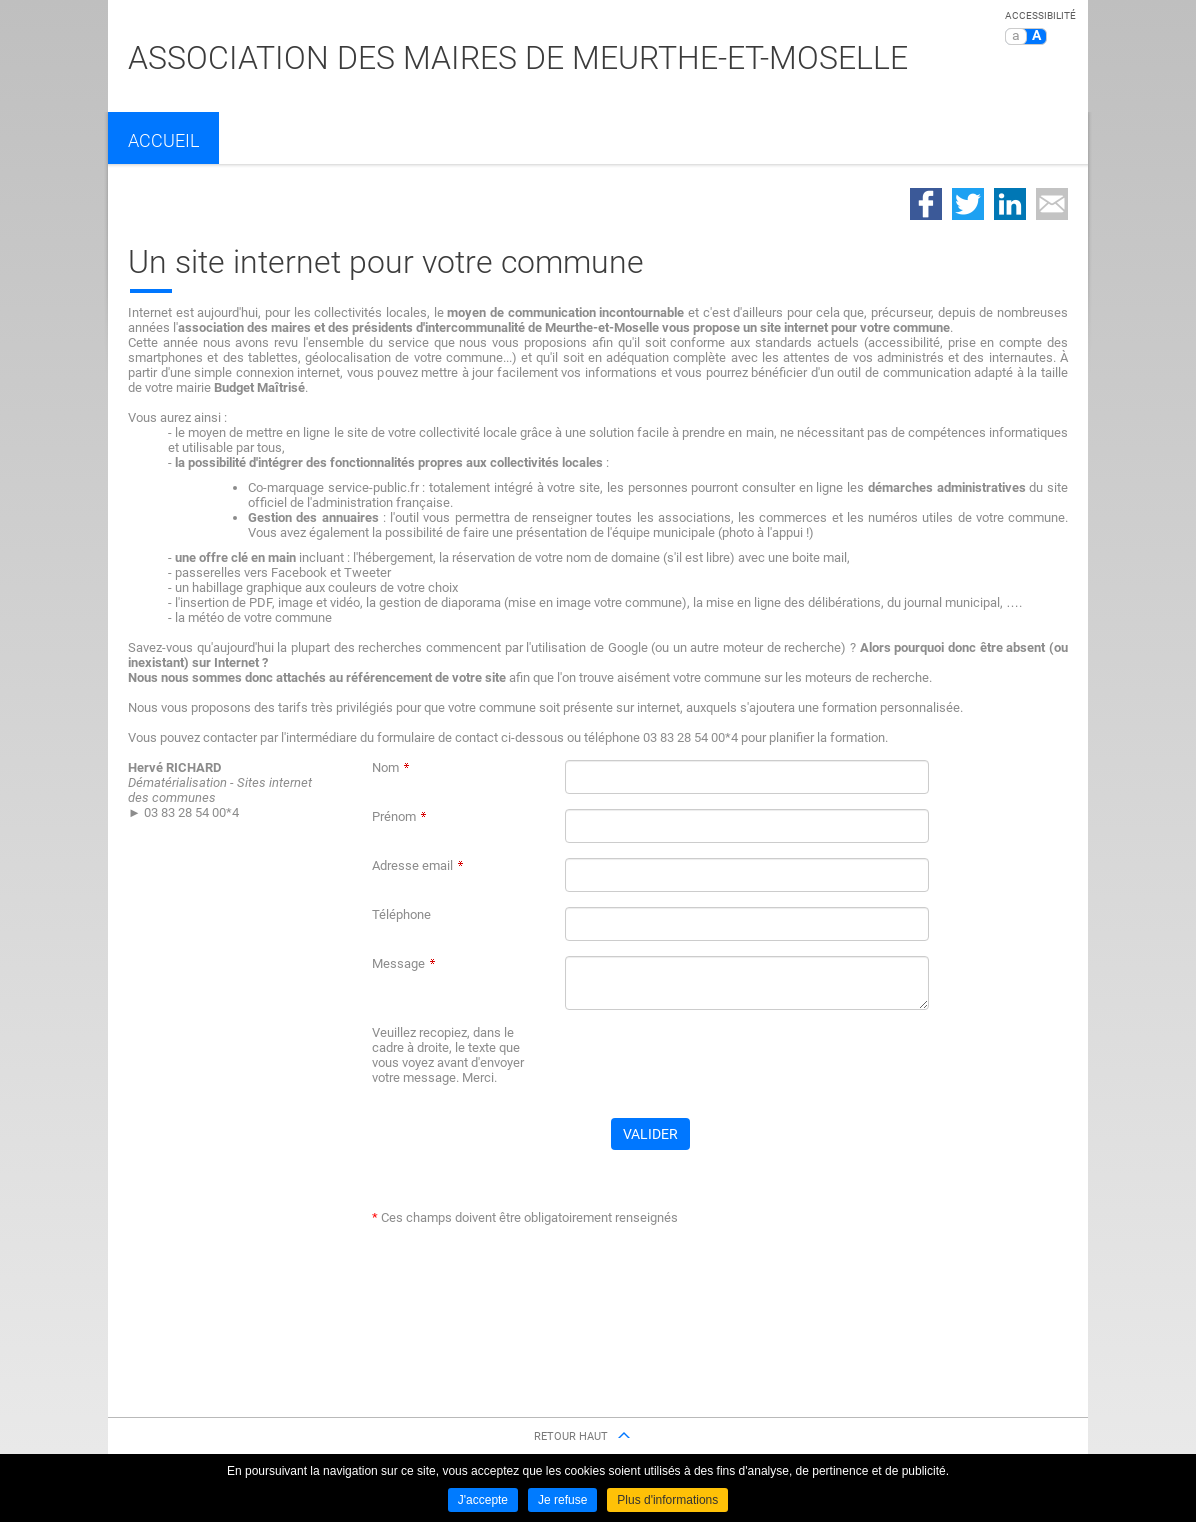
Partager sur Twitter (968, 204)
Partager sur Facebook (926, 204)
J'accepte (483, 1500)
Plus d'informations (667, 1500)
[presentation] (717, 1064)
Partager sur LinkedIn (1010, 204)
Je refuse (562, 1500)
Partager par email (1052, 204)
